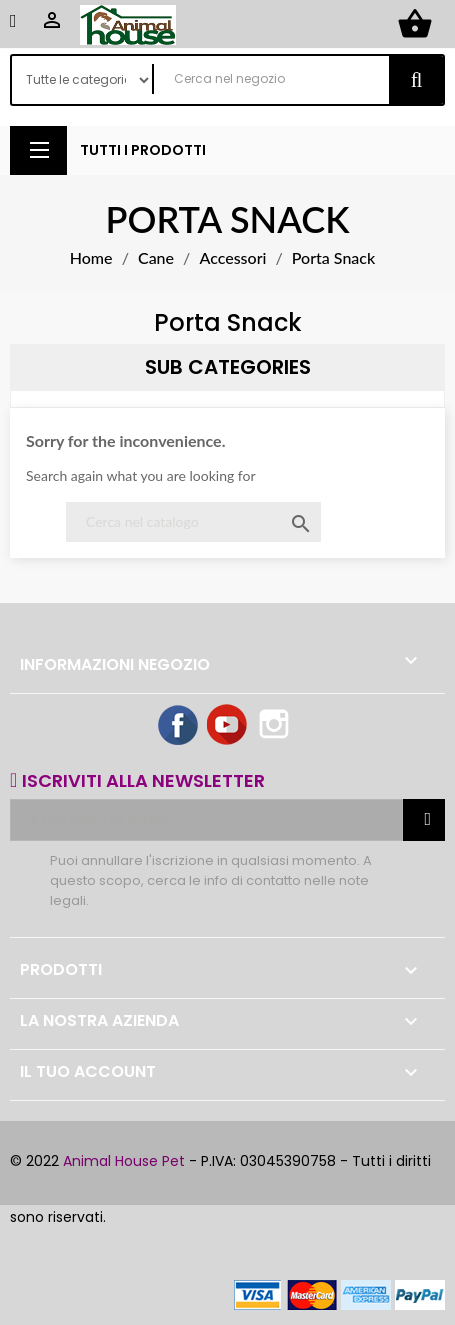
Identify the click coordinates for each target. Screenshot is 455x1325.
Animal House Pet (124, 1161)
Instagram (276, 726)
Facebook (179, 726)
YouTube (228, 726)
